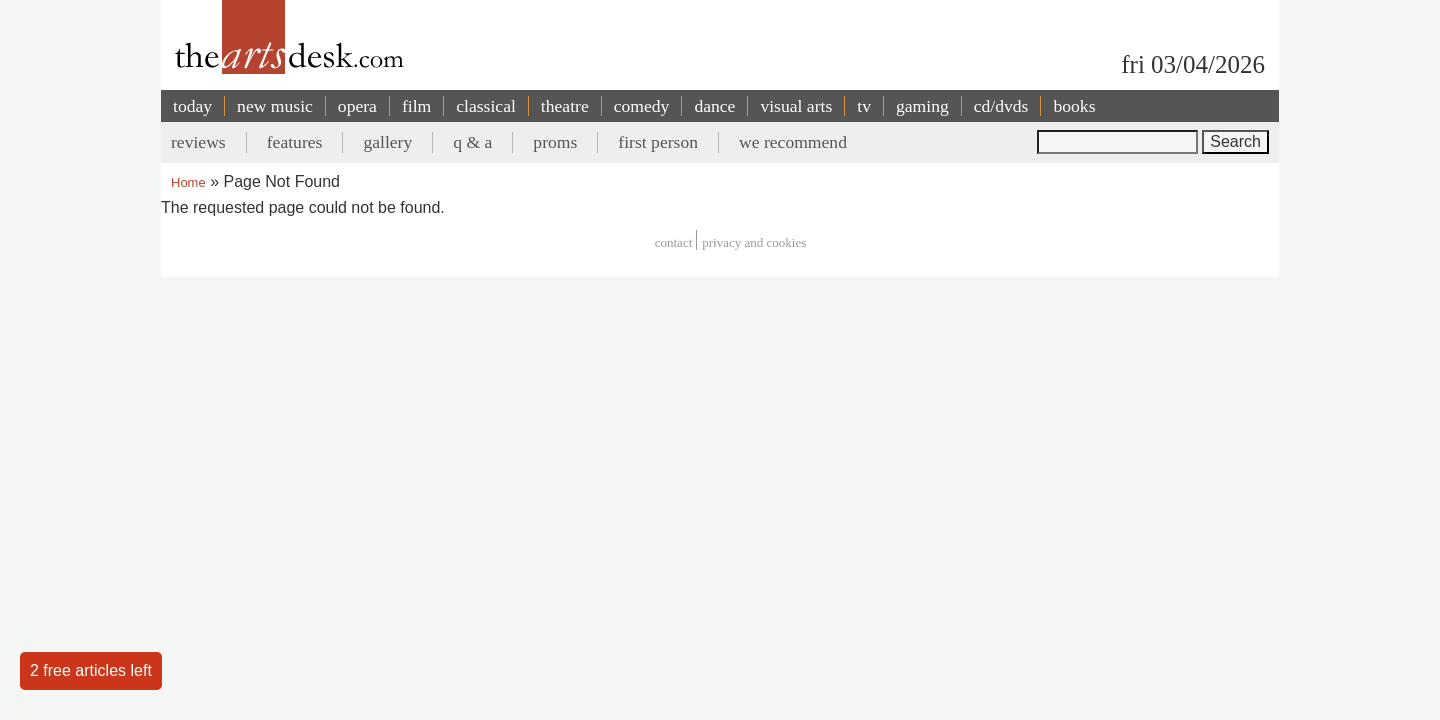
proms (555, 142)
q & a (472, 142)
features (295, 142)
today (192, 106)
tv (864, 106)
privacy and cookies (754, 242)
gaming (922, 106)
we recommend (793, 142)
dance (714, 106)
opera (357, 106)
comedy (642, 106)
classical (486, 106)
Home (188, 182)
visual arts (796, 106)
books (1074, 106)
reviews (198, 142)
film (416, 106)
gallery (387, 142)
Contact (674, 242)
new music (275, 106)
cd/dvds (1001, 106)
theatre (565, 106)
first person (658, 142)
